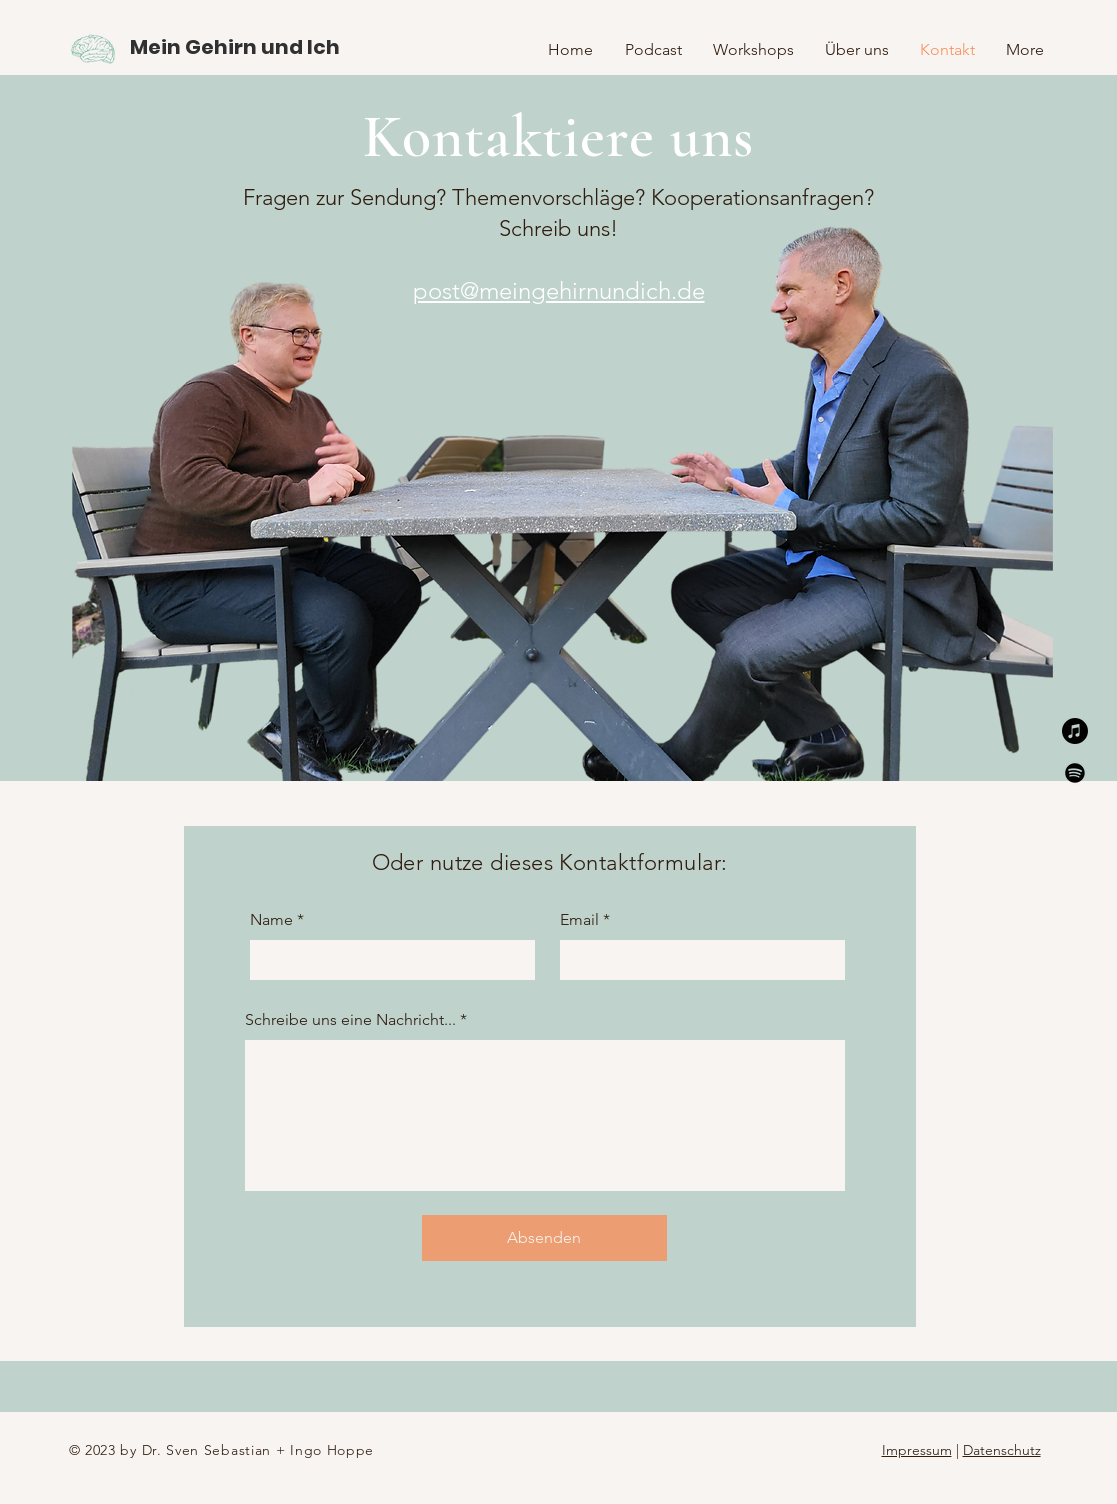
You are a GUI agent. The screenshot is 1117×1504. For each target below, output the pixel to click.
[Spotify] (1075, 773)
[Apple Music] (1075, 731)
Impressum (917, 1450)
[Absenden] (544, 1238)
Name (271, 920)
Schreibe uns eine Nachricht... (350, 1020)
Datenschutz (1002, 1450)
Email (579, 920)
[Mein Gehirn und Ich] (235, 46)
